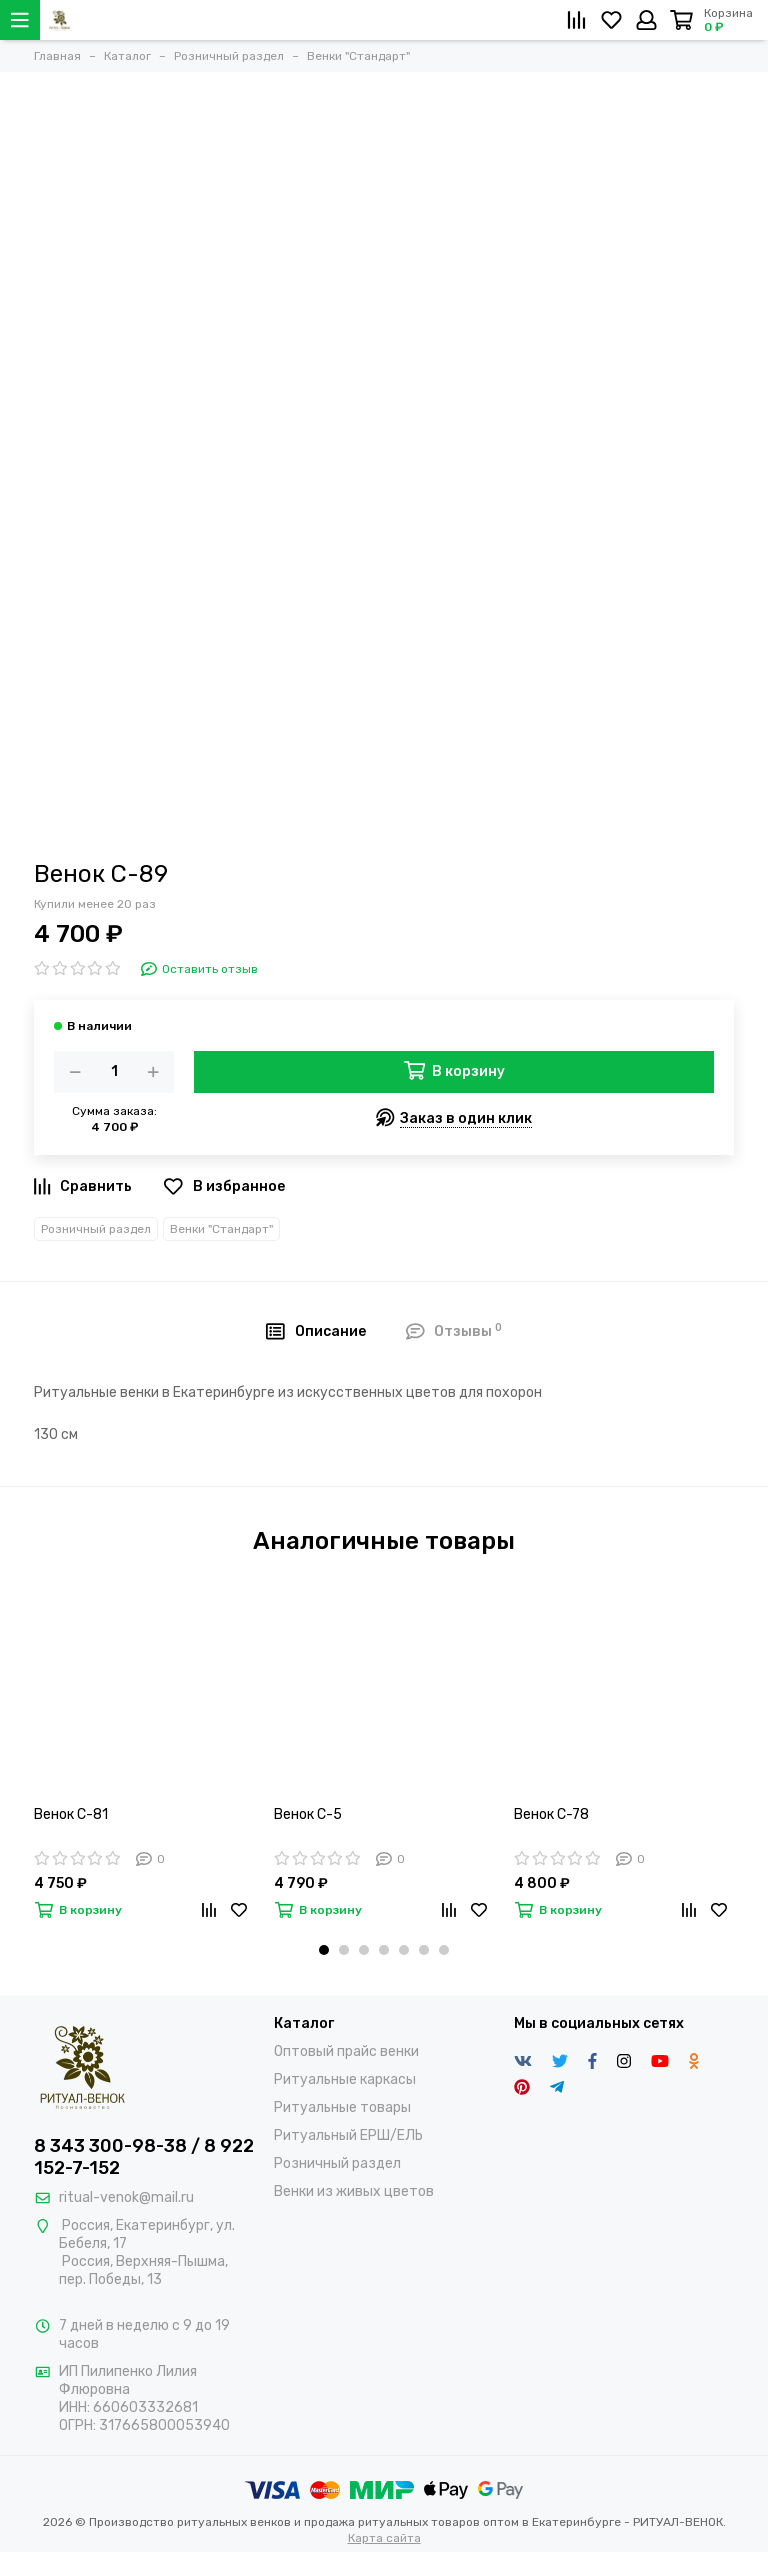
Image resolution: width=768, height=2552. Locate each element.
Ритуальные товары (342, 2107)
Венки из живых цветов (354, 2191)
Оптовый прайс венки (346, 2051)
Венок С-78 (551, 1814)
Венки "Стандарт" (221, 1229)
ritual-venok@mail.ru (126, 2197)
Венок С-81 (71, 1814)
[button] (324, 1950)
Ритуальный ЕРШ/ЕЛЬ (348, 2135)
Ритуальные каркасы (345, 2079)
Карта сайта (384, 2538)
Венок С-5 (308, 1814)
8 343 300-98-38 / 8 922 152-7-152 (144, 2157)
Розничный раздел (96, 1229)
